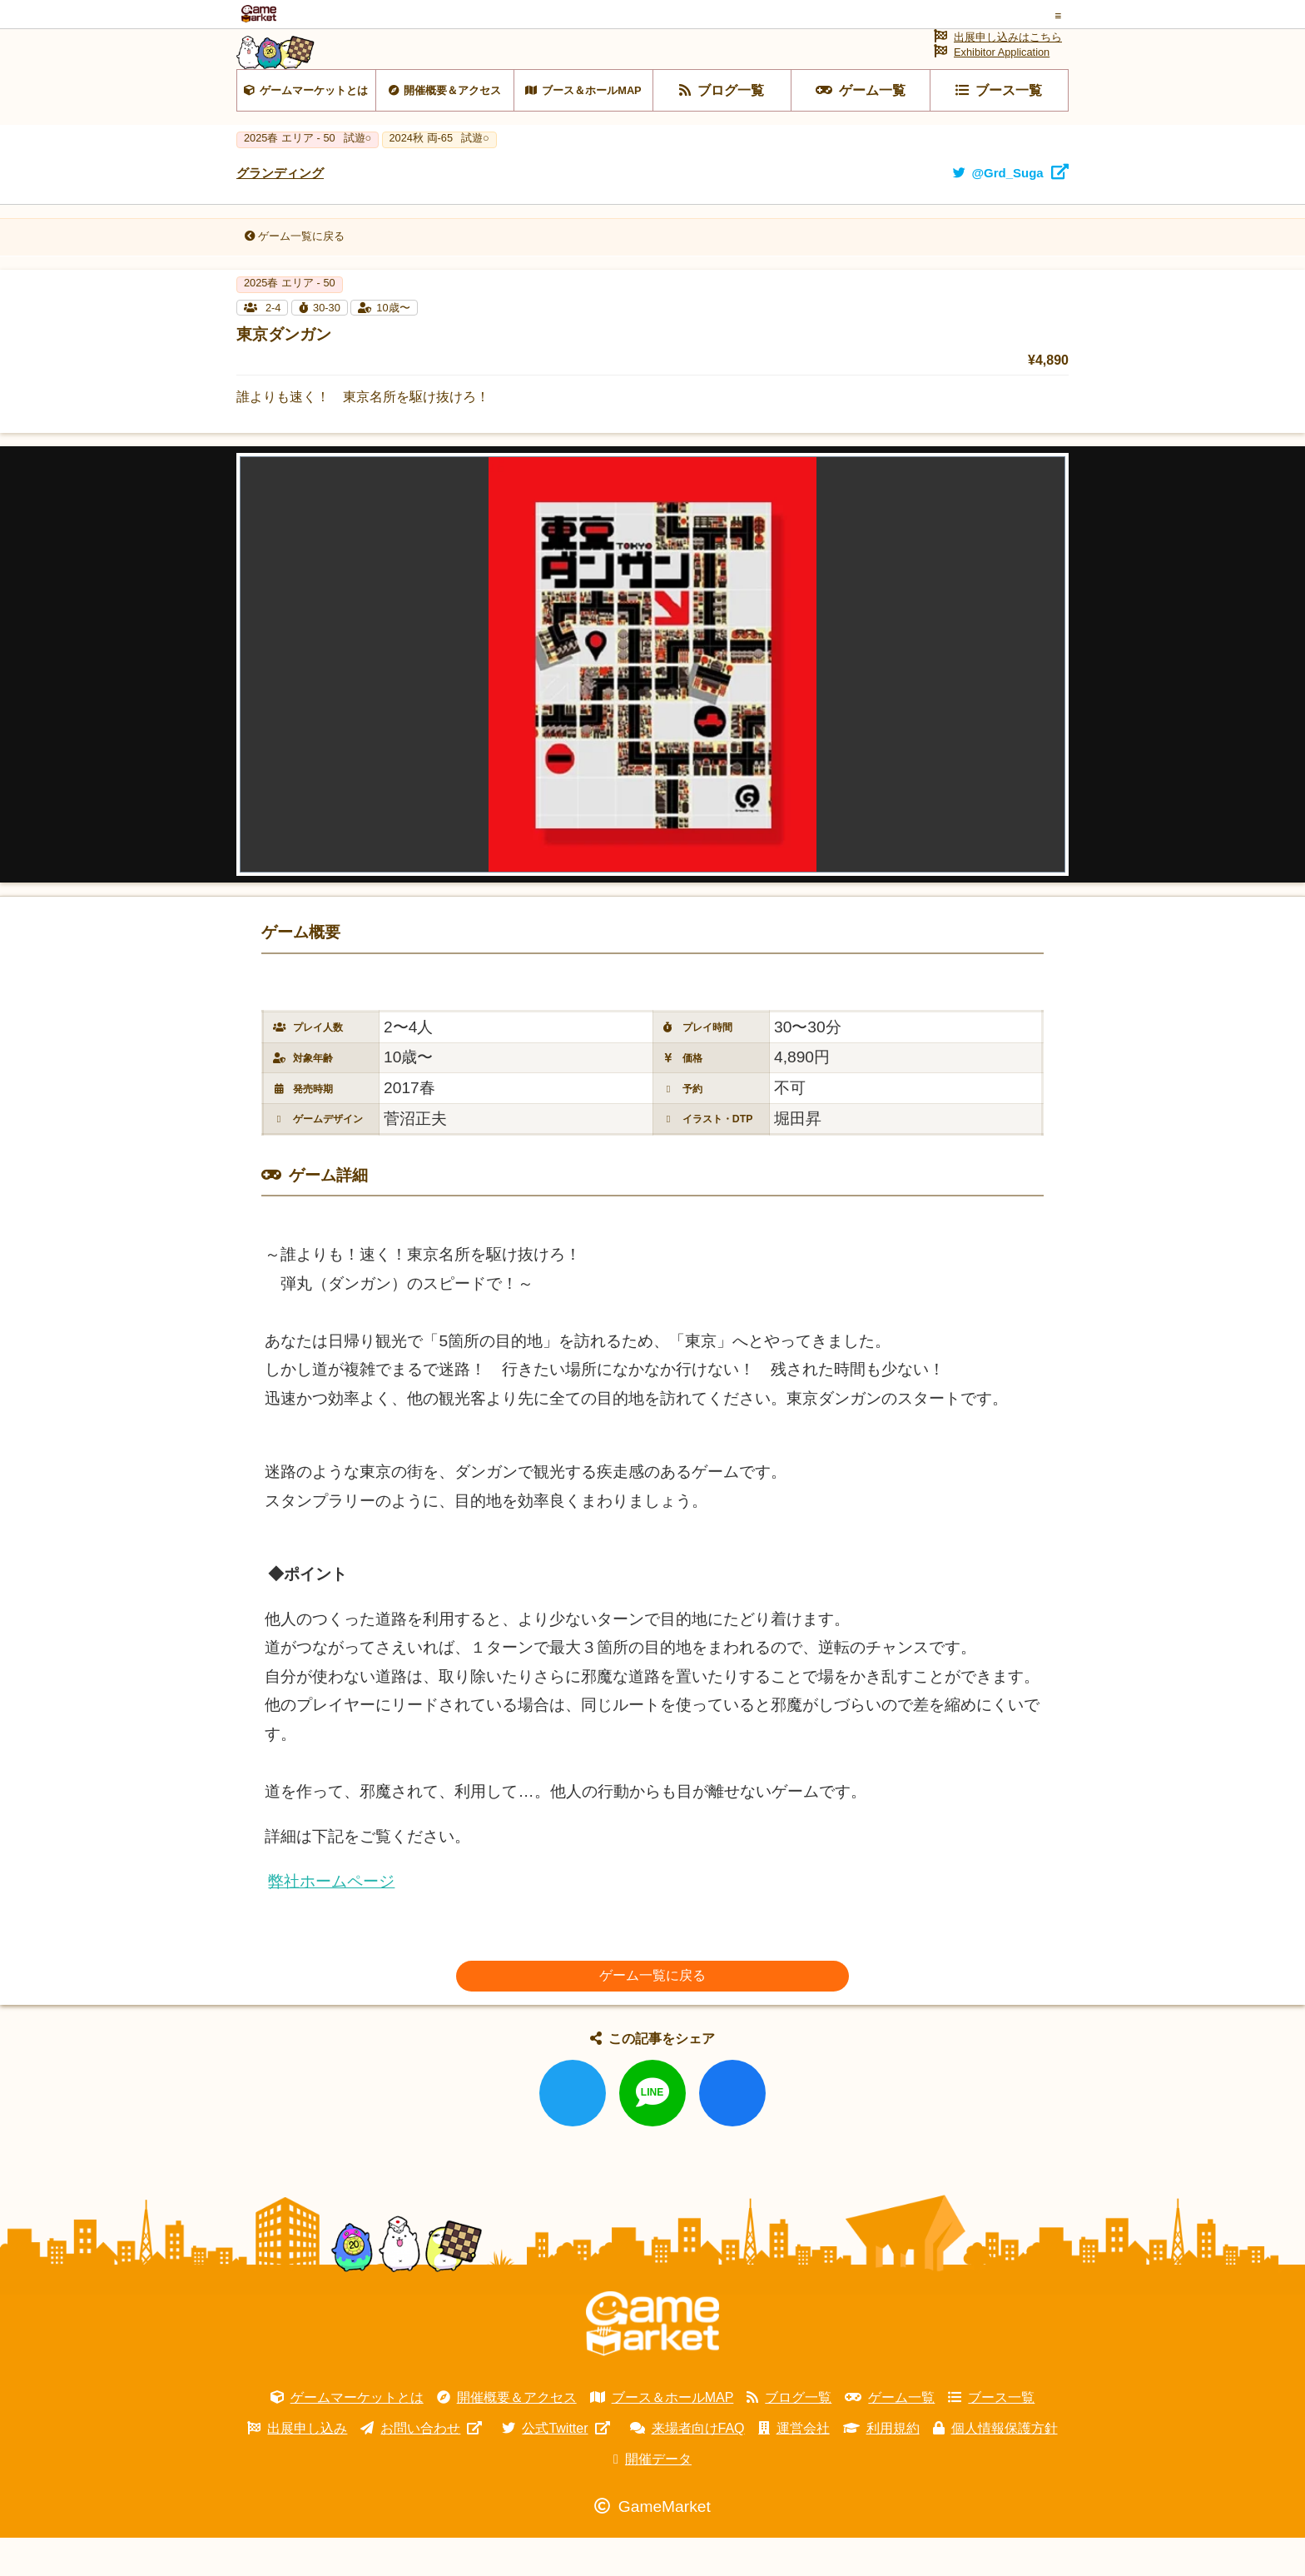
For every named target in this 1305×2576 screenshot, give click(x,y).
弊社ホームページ (331, 1919)
